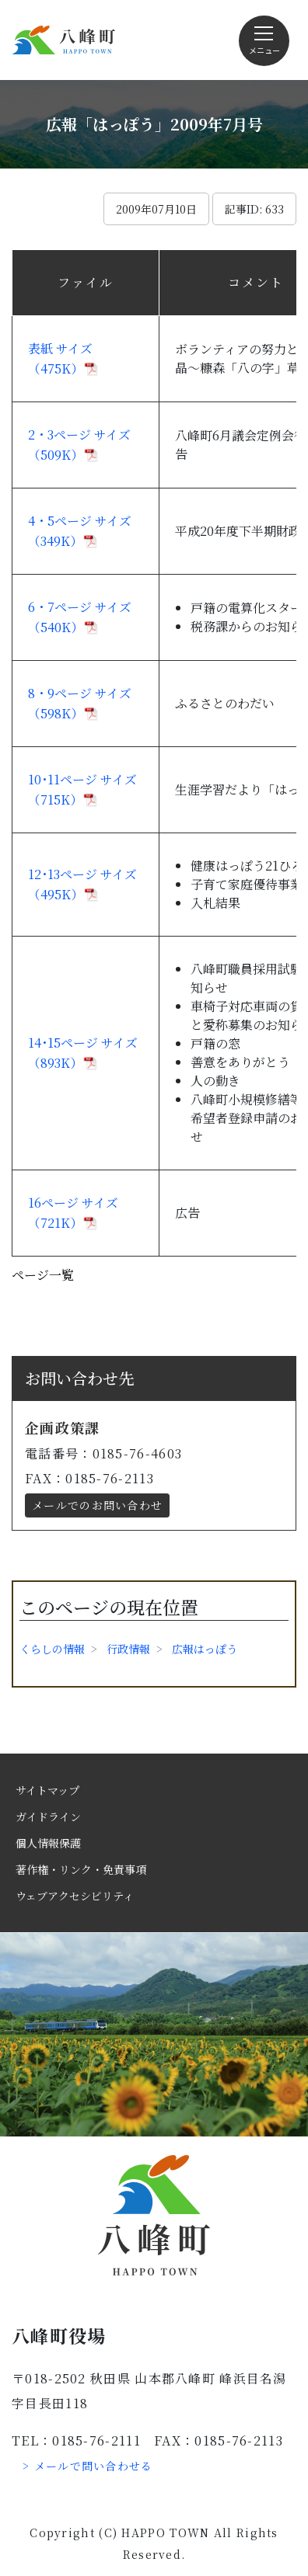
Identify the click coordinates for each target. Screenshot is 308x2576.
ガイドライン (48, 1816)
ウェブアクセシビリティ (75, 1895)
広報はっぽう (204, 1648)
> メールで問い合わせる (88, 2465)
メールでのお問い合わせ (97, 1505)
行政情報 (128, 1648)
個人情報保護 (48, 1843)
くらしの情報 (52, 1648)
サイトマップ (47, 1790)
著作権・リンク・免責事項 (81, 1869)
